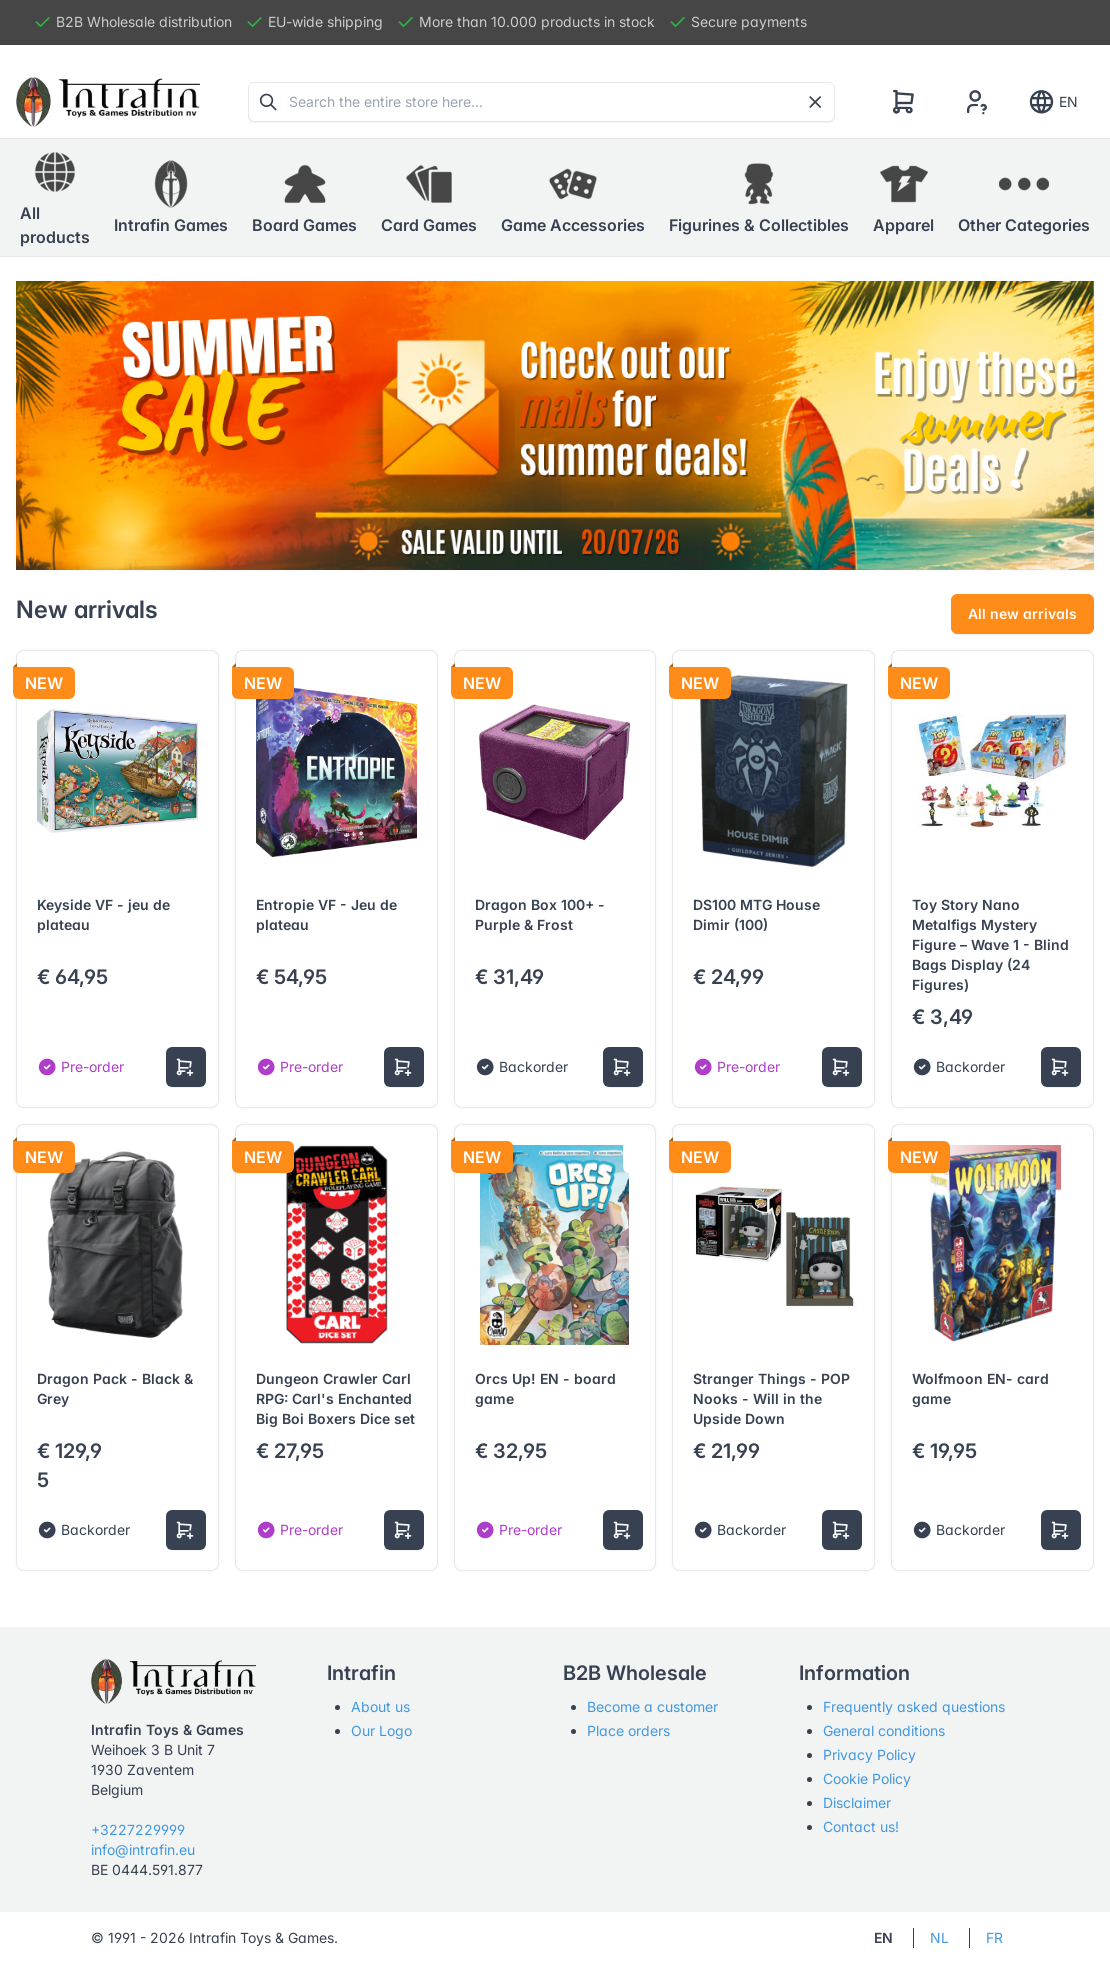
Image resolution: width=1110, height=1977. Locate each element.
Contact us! (861, 1826)
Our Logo (381, 1730)
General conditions (884, 1730)
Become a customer (652, 1706)
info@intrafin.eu (143, 1849)
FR (994, 1937)
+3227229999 (138, 1829)
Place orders (628, 1730)
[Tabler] (108, 102)
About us (380, 1706)
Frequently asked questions (914, 1706)
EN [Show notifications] (1052, 102)
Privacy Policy (869, 1754)
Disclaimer (857, 1802)
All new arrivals (1022, 613)
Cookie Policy (867, 1778)
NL (939, 1937)
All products (55, 197)
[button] (171, 198)
